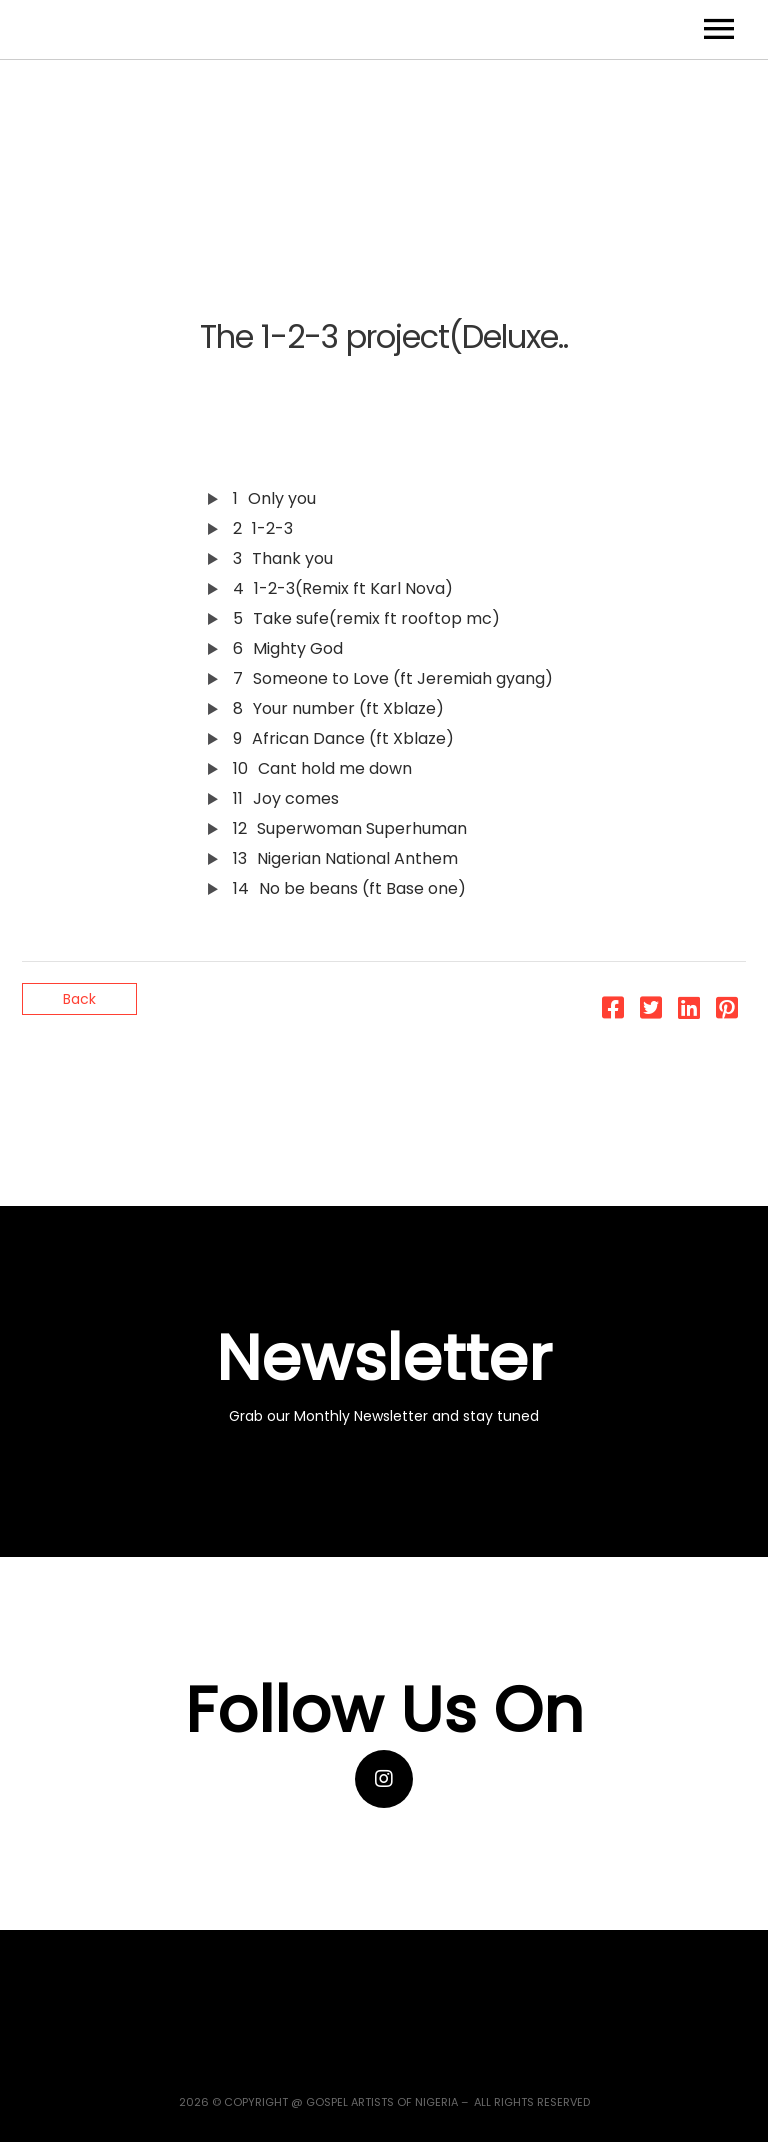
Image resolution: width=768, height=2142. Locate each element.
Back (79, 999)
